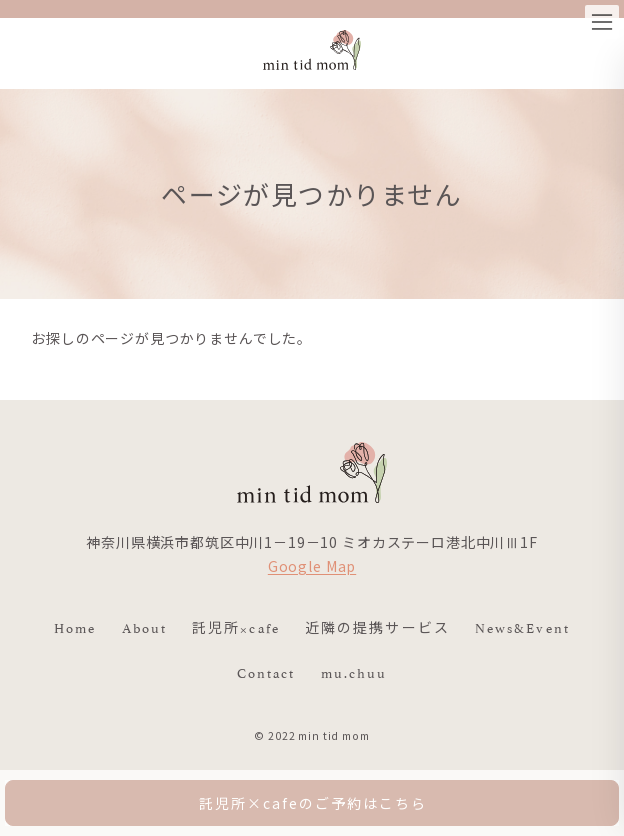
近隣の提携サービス (377, 627)
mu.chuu (354, 672)
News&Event (522, 627)
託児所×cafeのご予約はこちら (312, 803)
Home (75, 627)
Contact (266, 672)
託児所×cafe (236, 627)
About (145, 627)
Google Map (312, 566)
